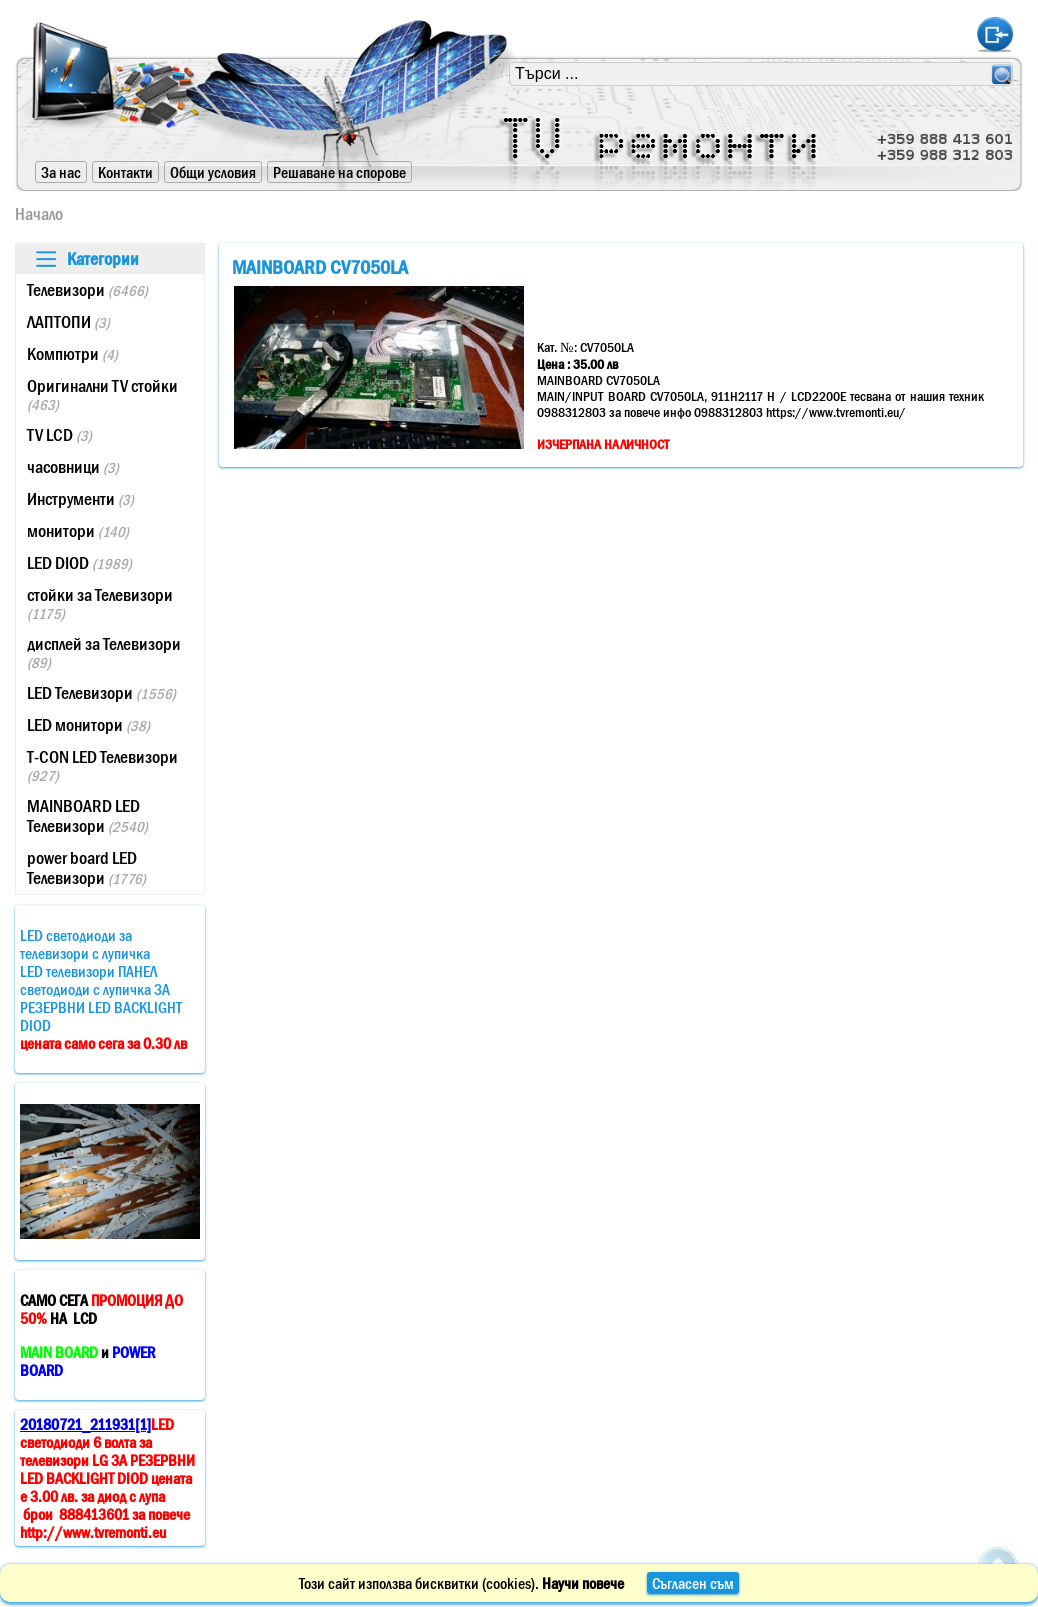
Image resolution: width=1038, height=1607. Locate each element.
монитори (78, 531)
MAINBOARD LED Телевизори (87, 816)
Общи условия (213, 172)
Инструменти (80, 499)
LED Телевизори (101, 693)
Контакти (125, 172)
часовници (73, 467)
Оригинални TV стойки (102, 394)
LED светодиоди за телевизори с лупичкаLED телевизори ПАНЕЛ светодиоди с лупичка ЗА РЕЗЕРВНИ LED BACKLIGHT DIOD (103, 989)
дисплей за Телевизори (104, 652)
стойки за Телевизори (100, 603)
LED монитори (88, 725)
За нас (61, 172)
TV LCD (59, 435)
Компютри (72, 354)
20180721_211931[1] (85, 1424)
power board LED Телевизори (86, 868)
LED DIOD (79, 563)
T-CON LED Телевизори (102, 765)
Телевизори (87, 290)
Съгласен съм (693, 1583)
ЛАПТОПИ (68, 322)
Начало (39, 214)
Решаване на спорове (339, 172)
